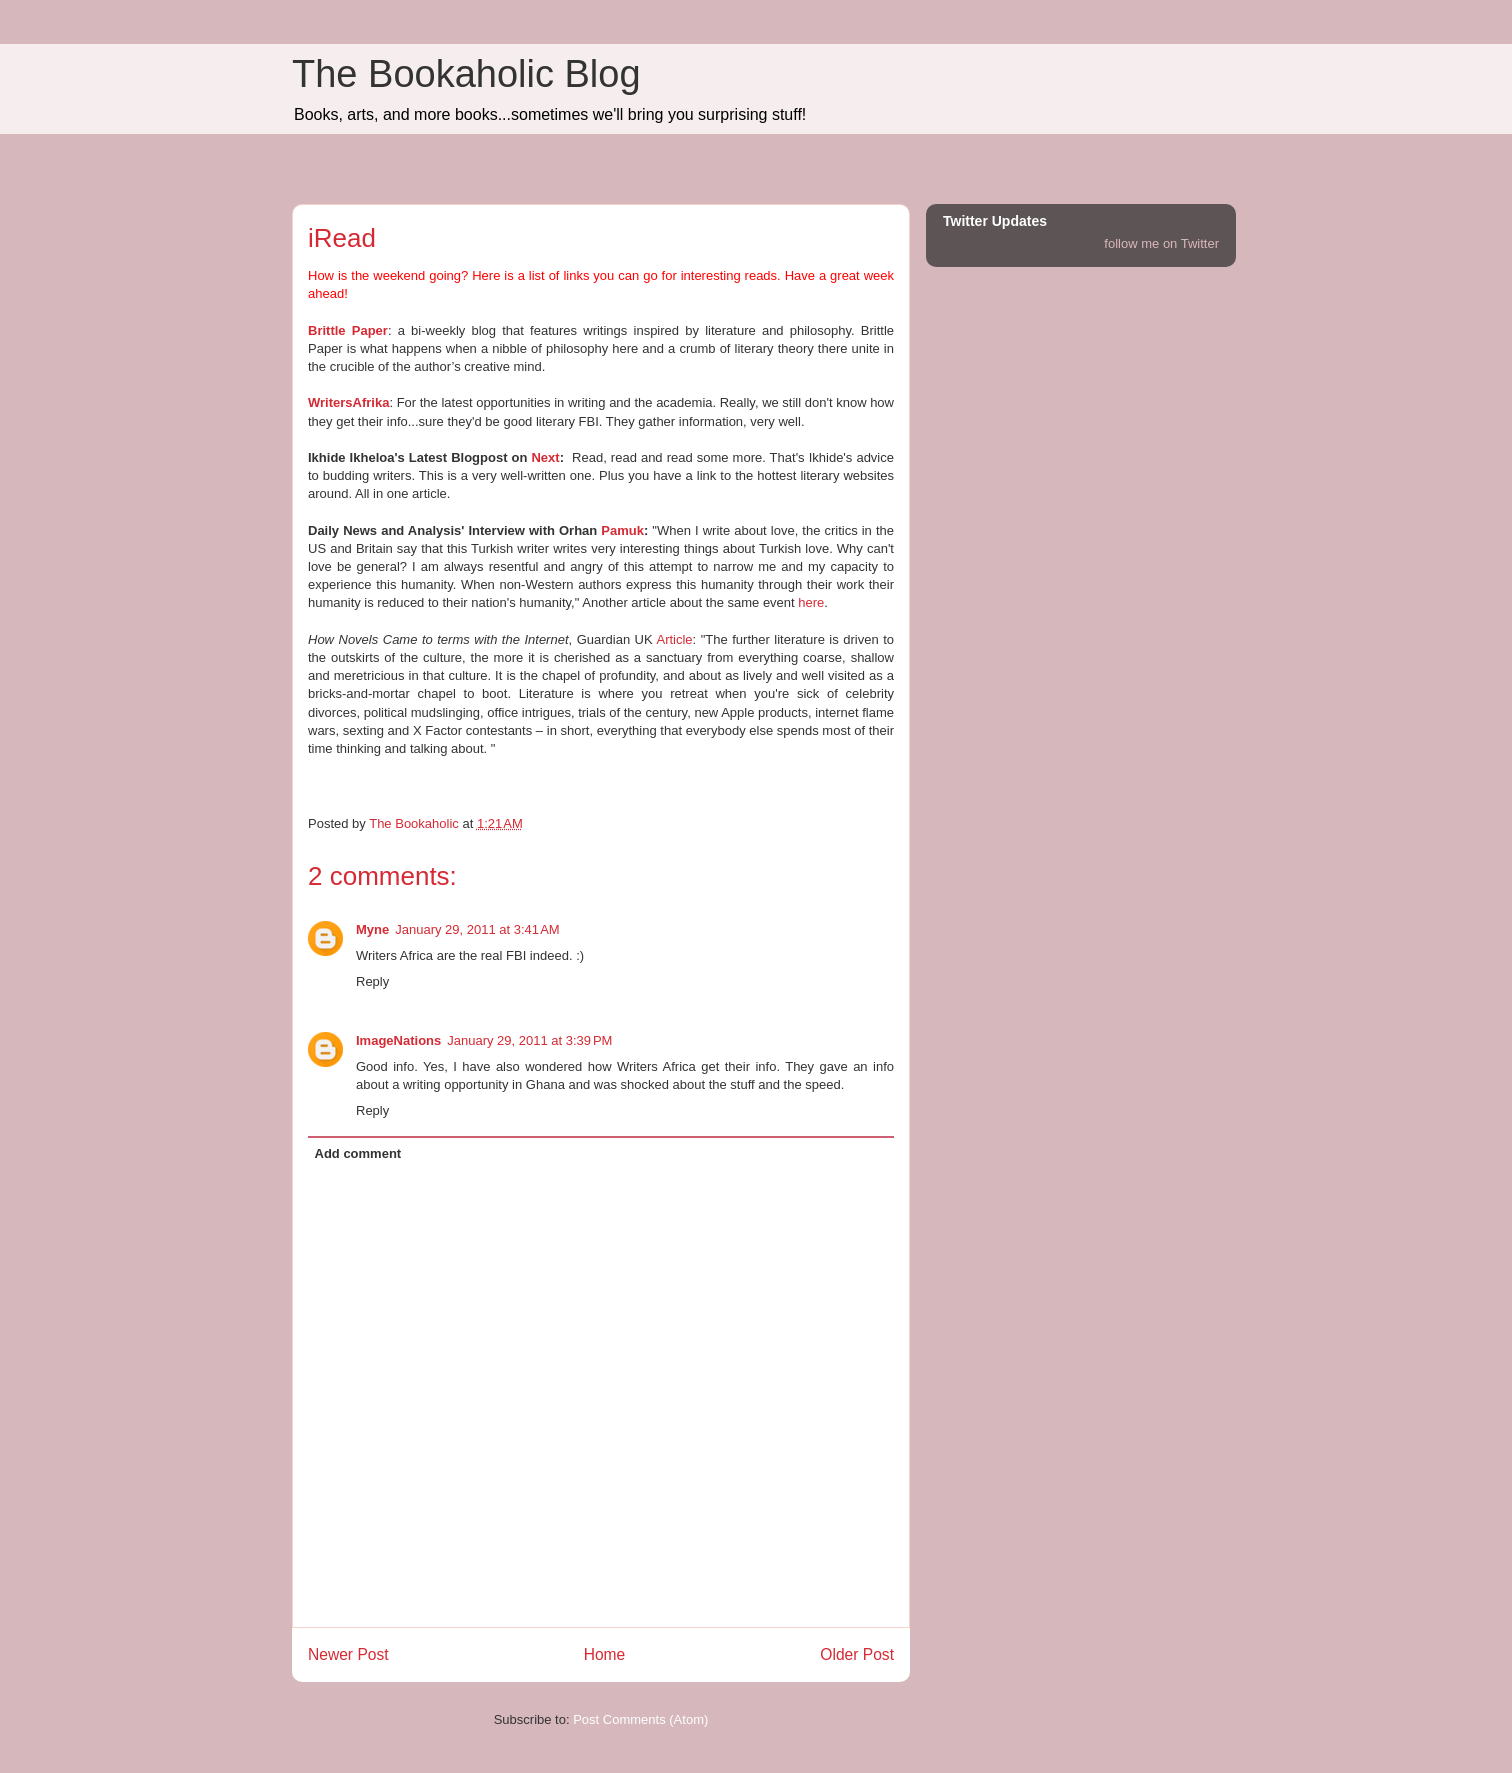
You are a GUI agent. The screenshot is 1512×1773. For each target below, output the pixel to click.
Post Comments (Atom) (640, 1719)
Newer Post (348, 1654)
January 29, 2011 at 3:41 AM (477, 929)
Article (674, 639)
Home (605, 1654)
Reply (372, 981)
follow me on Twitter (1161, 243)
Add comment (358, 1153)
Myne (372, 929)
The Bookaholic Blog (466, 74)
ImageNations (398, 1040)
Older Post (857, 1654)
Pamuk (622, 530)
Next (545, 457)
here (810, 602)
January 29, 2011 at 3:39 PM (529, 1040)
